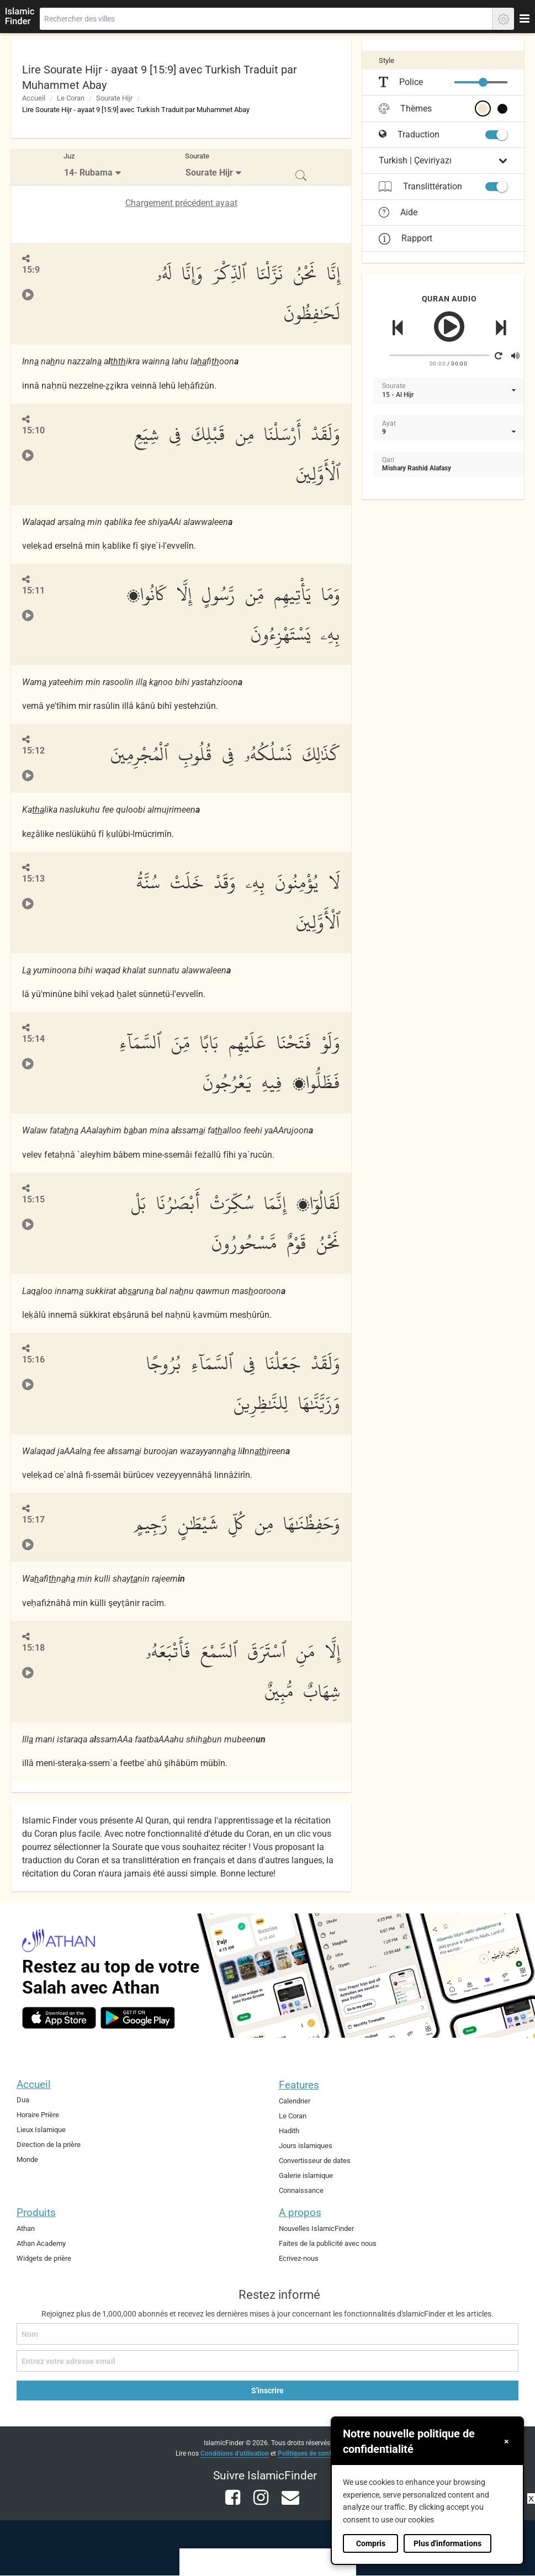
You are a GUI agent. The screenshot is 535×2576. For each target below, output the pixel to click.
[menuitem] (93, 167)
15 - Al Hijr (398, 395)
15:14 (33, 1038)
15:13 (33, 878)
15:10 (33, 430)
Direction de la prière (49, 2144)
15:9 (31, 269)
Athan (26, 2228)
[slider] (483, 82)
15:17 (33, 1519)
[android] (137, 2018)
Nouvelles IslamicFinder (316, 2228)
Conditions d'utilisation (234, 2453)
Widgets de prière (44, 2258)
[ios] (59, 2018)
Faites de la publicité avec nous (328, 2243)
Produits (36, 2212)
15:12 (33, 750)
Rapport (405, 238)
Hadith (289, 2131)
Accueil (33, 98)
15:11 (33, 590)
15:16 (33, 1359)
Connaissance (301, 2190)
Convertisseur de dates (315, 2160)
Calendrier (294, 2101)
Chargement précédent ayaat (181, 203)
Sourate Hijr (114, 98)
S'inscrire (267, 2390)
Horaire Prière (38, 2115)
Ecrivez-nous (299, 2258)
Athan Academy (41, 2243)
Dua (23, 2100)
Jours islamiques (305, 2146)
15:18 (33, 1647)
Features (299, 2085)
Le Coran (70, 98)
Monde (27, 2159)
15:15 (33, 1199)
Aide (398, 212)
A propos (300, 2212)
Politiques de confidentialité (319, 2453)
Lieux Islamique (41, 2130)
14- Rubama (88, 172)
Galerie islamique (306, 2175)
